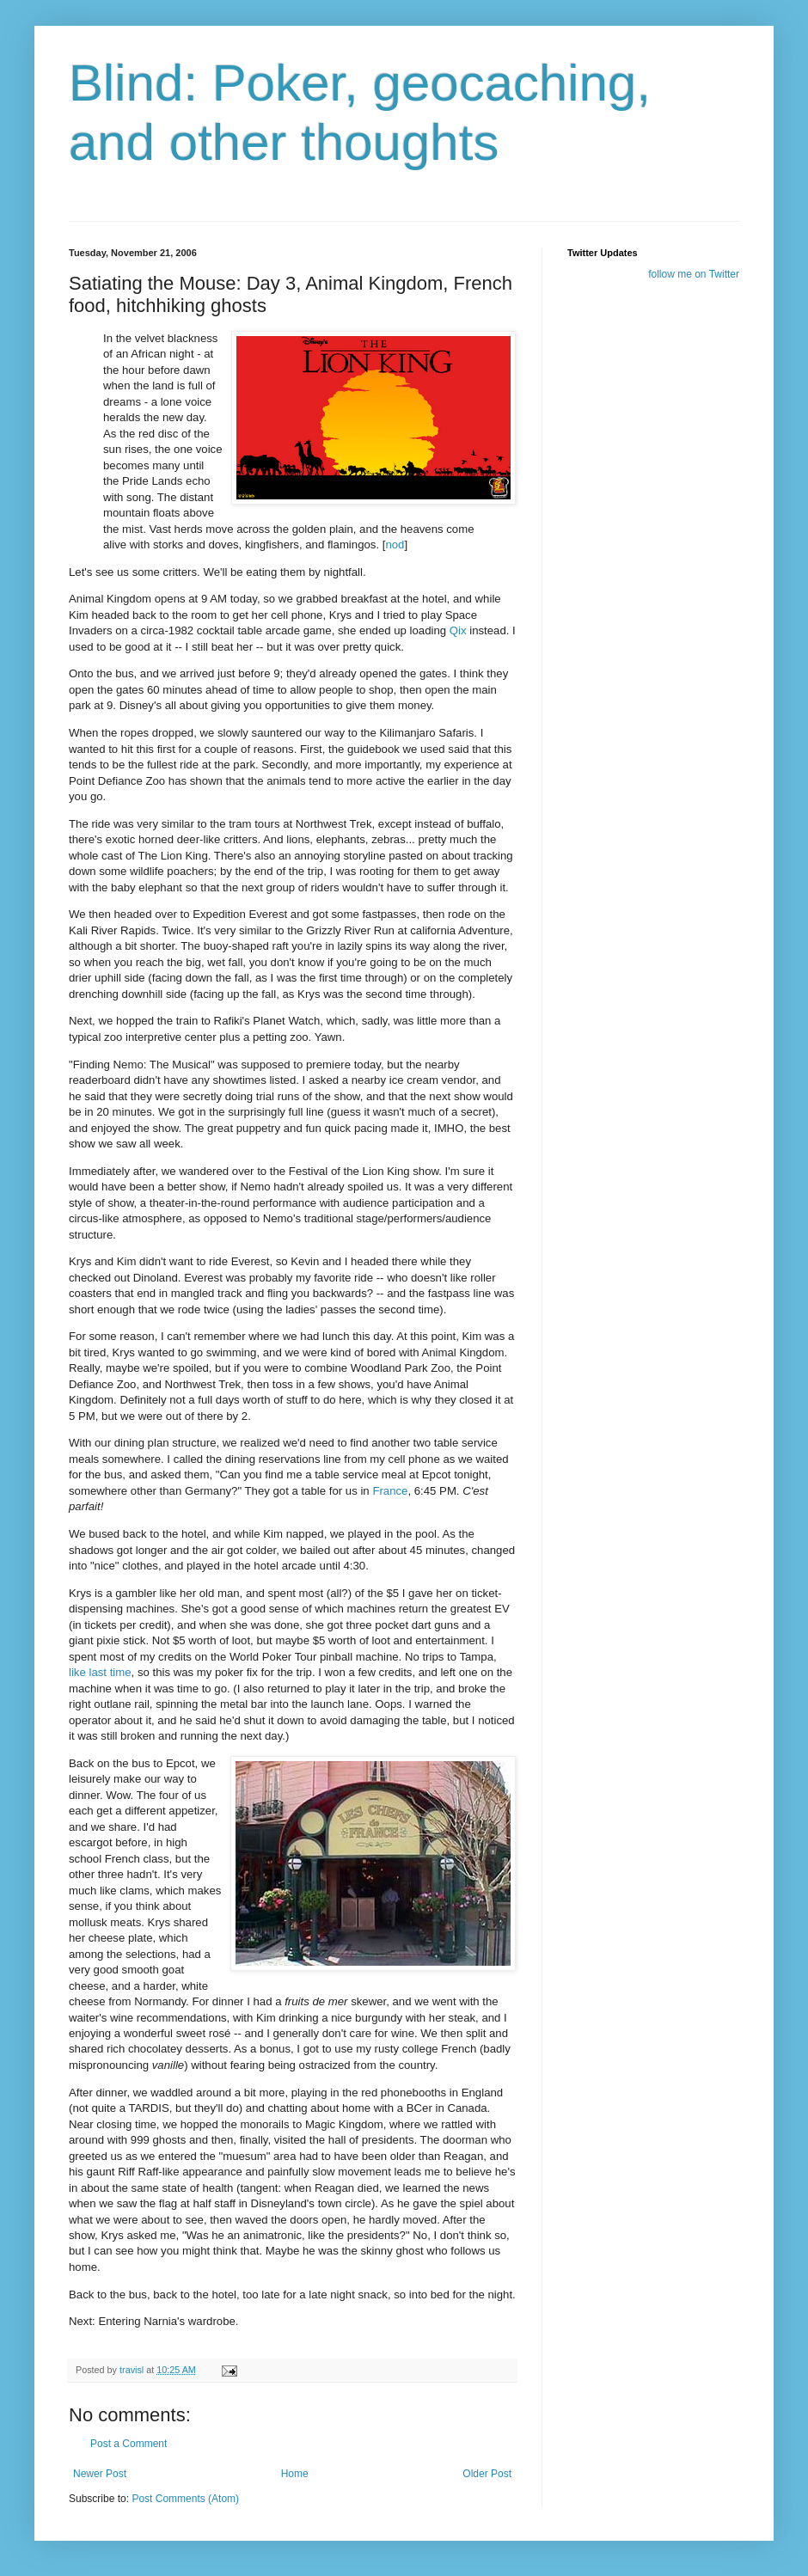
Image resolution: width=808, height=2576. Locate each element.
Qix (458, 630)
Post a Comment (128, 2444)
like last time (100, 1672)
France (389, 1490)
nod (394, 544)
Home (295, 2474)
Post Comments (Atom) (185, 2499)
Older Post (486, 2474)
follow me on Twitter (693, 274)
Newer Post (99, 2474)
